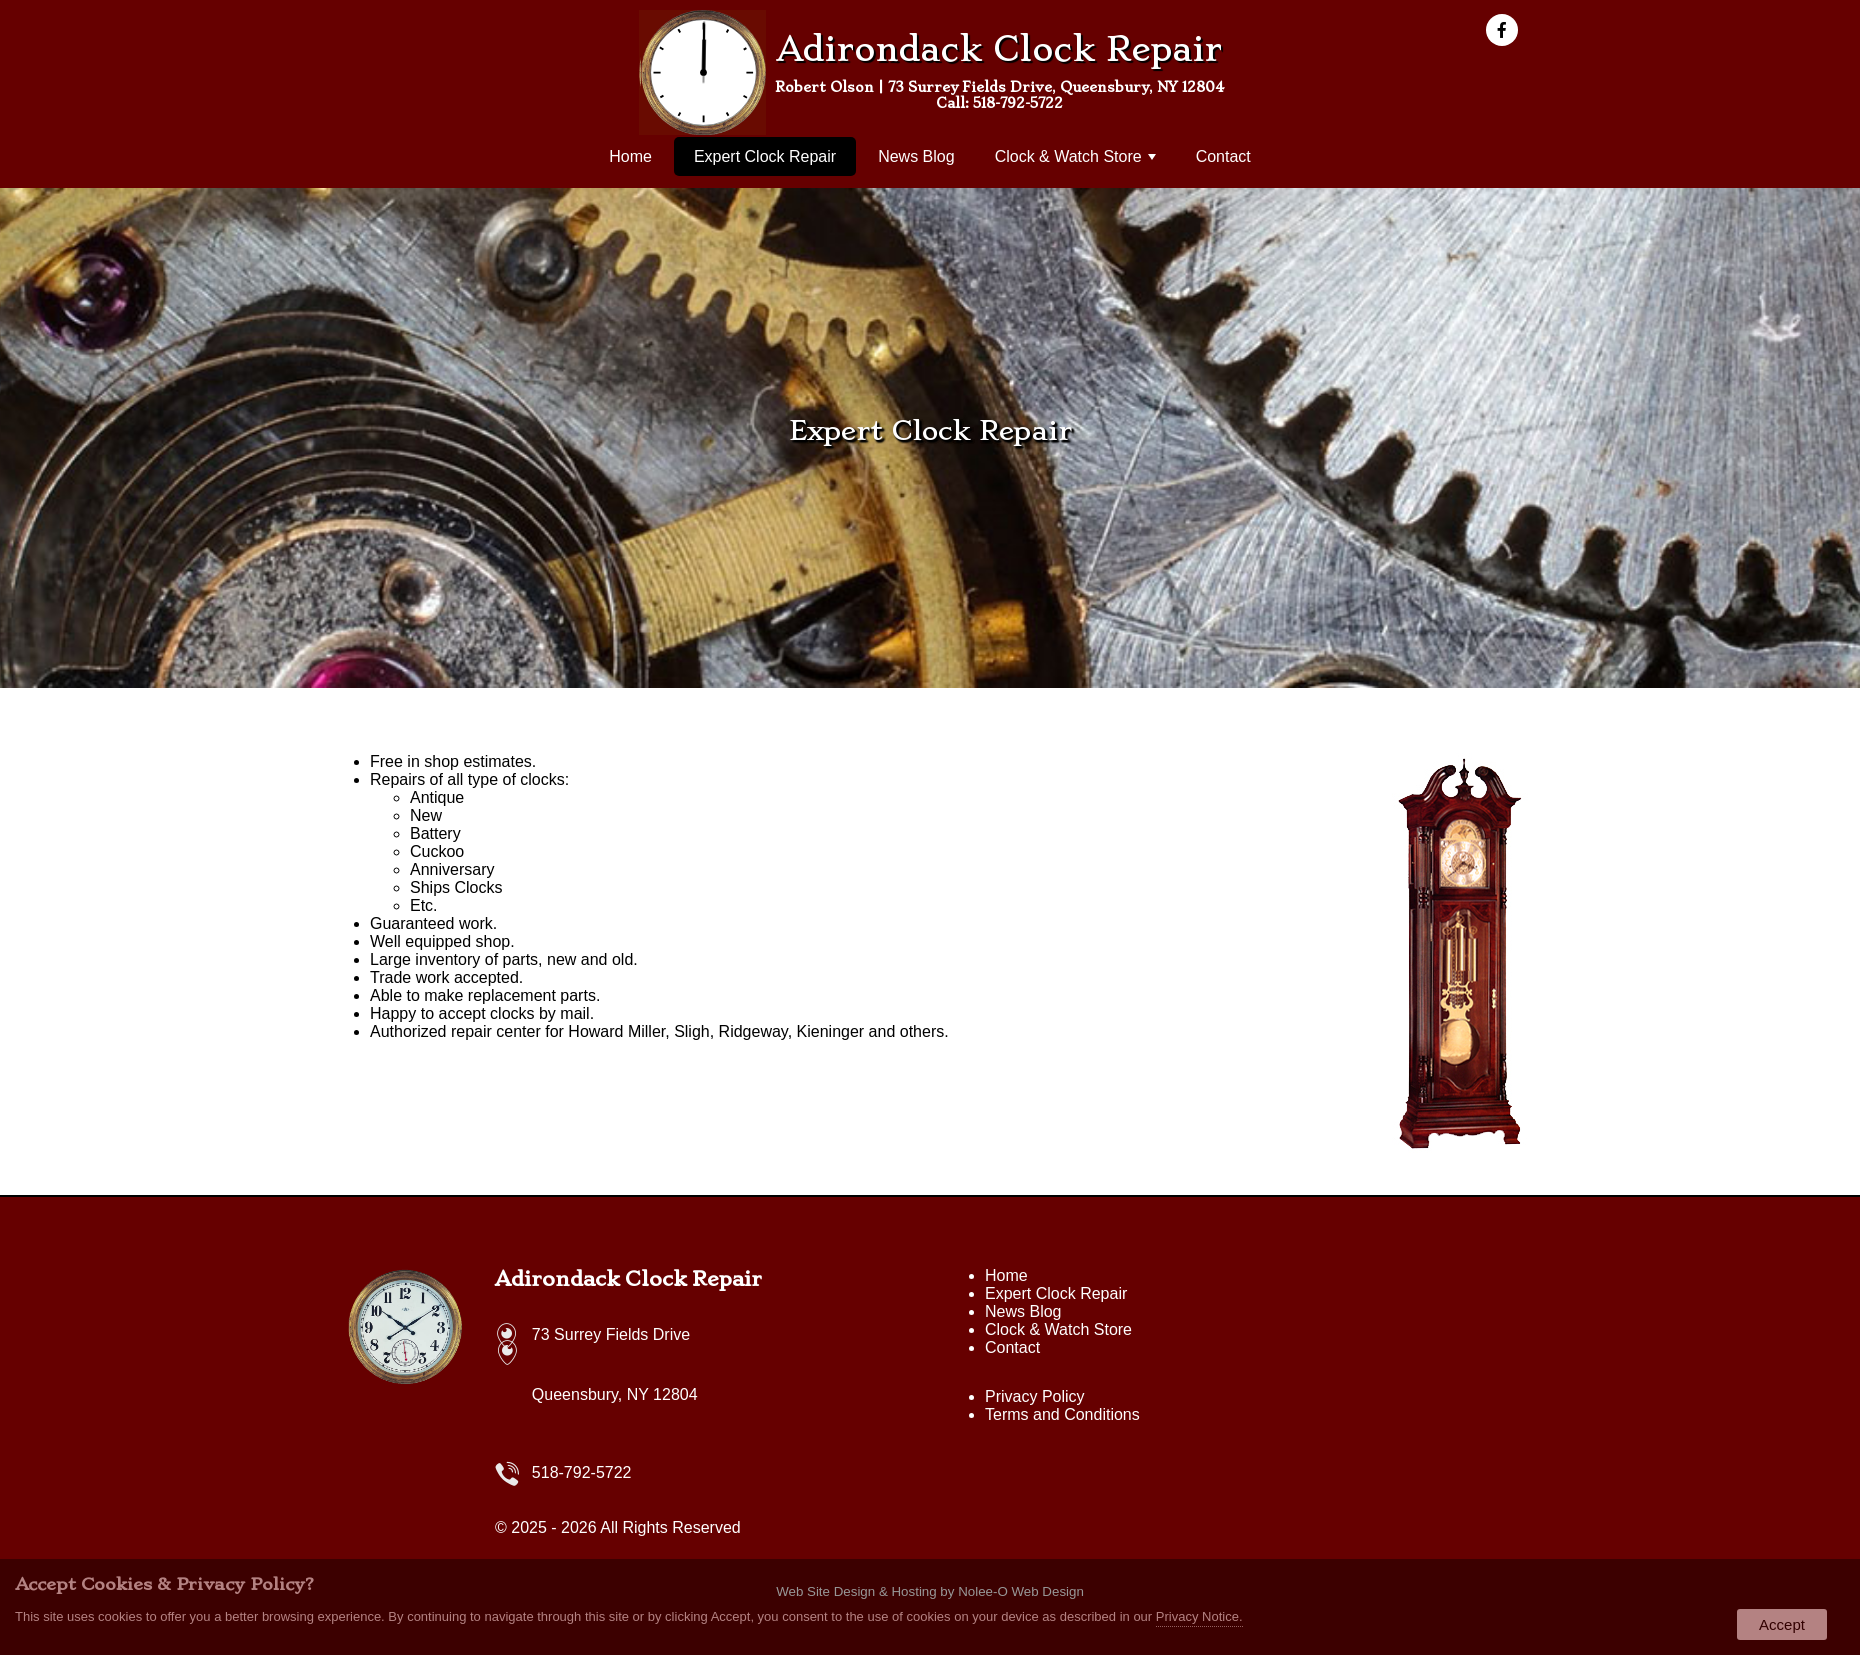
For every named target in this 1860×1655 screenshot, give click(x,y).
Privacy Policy (1035, 1396)
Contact (1223, 156)
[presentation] (1508, 31)
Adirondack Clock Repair (628, 1279)
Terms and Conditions (1062, 1414)
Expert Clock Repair (765, 156)
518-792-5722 (1018, 103)
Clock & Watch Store (1075, 156)
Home (630, 156)
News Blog (916, 156)
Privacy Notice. (1199, 1616)
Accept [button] (1782, 1624)
